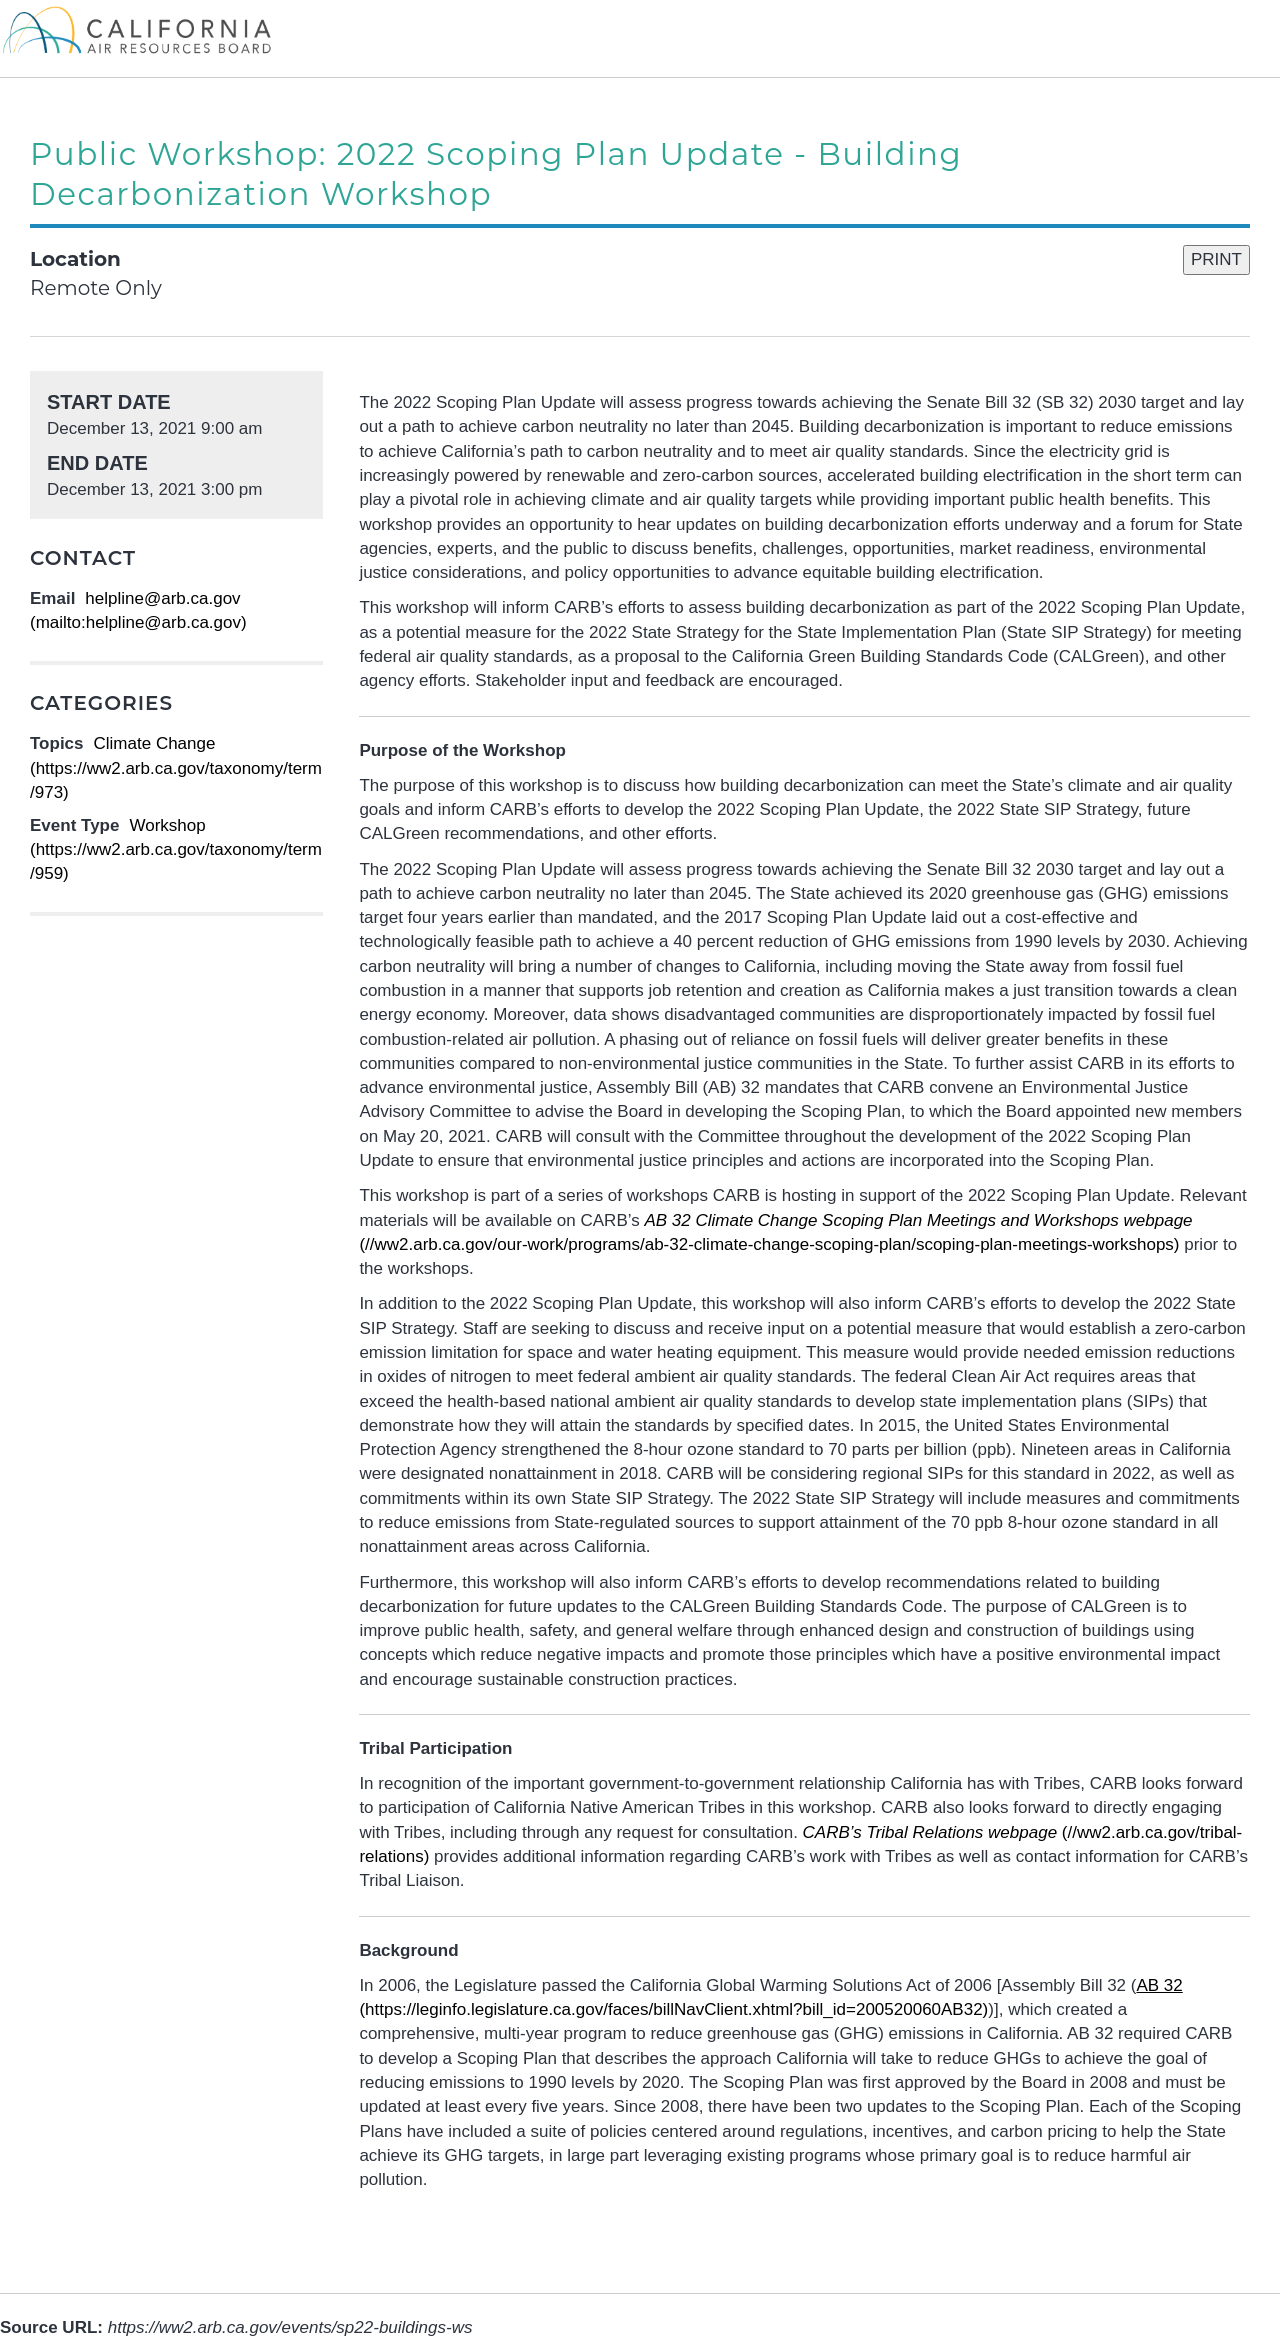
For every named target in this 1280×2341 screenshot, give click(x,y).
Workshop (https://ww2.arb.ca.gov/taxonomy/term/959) (176, 850)
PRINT (1216, 259)
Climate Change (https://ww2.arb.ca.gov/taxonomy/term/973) (176, 768)
